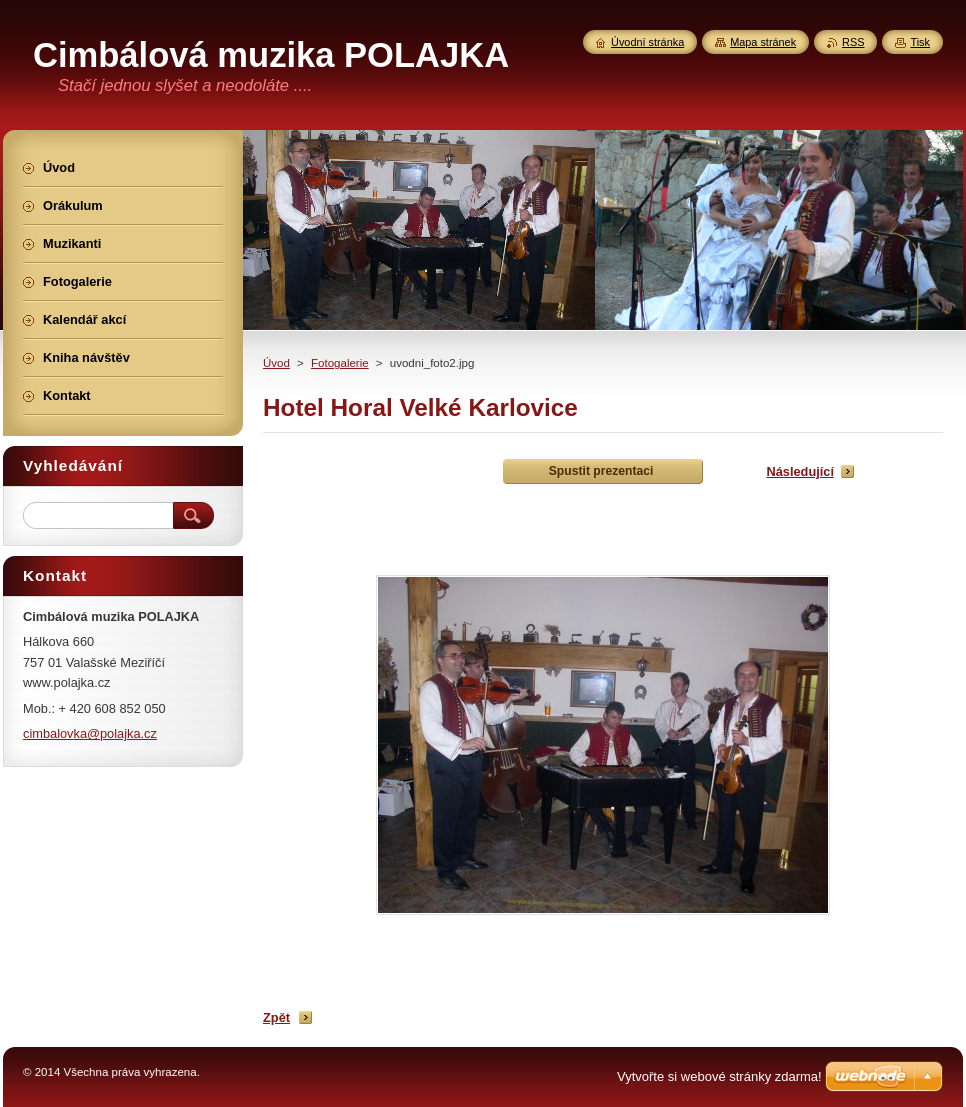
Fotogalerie (340, 363)
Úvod (276, 363)
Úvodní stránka (647, 42)
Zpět (276, 1017)
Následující (800, 471)
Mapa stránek (763, 42)
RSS (853, 42)
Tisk (920, 42)
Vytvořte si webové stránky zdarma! (719, 1076)
